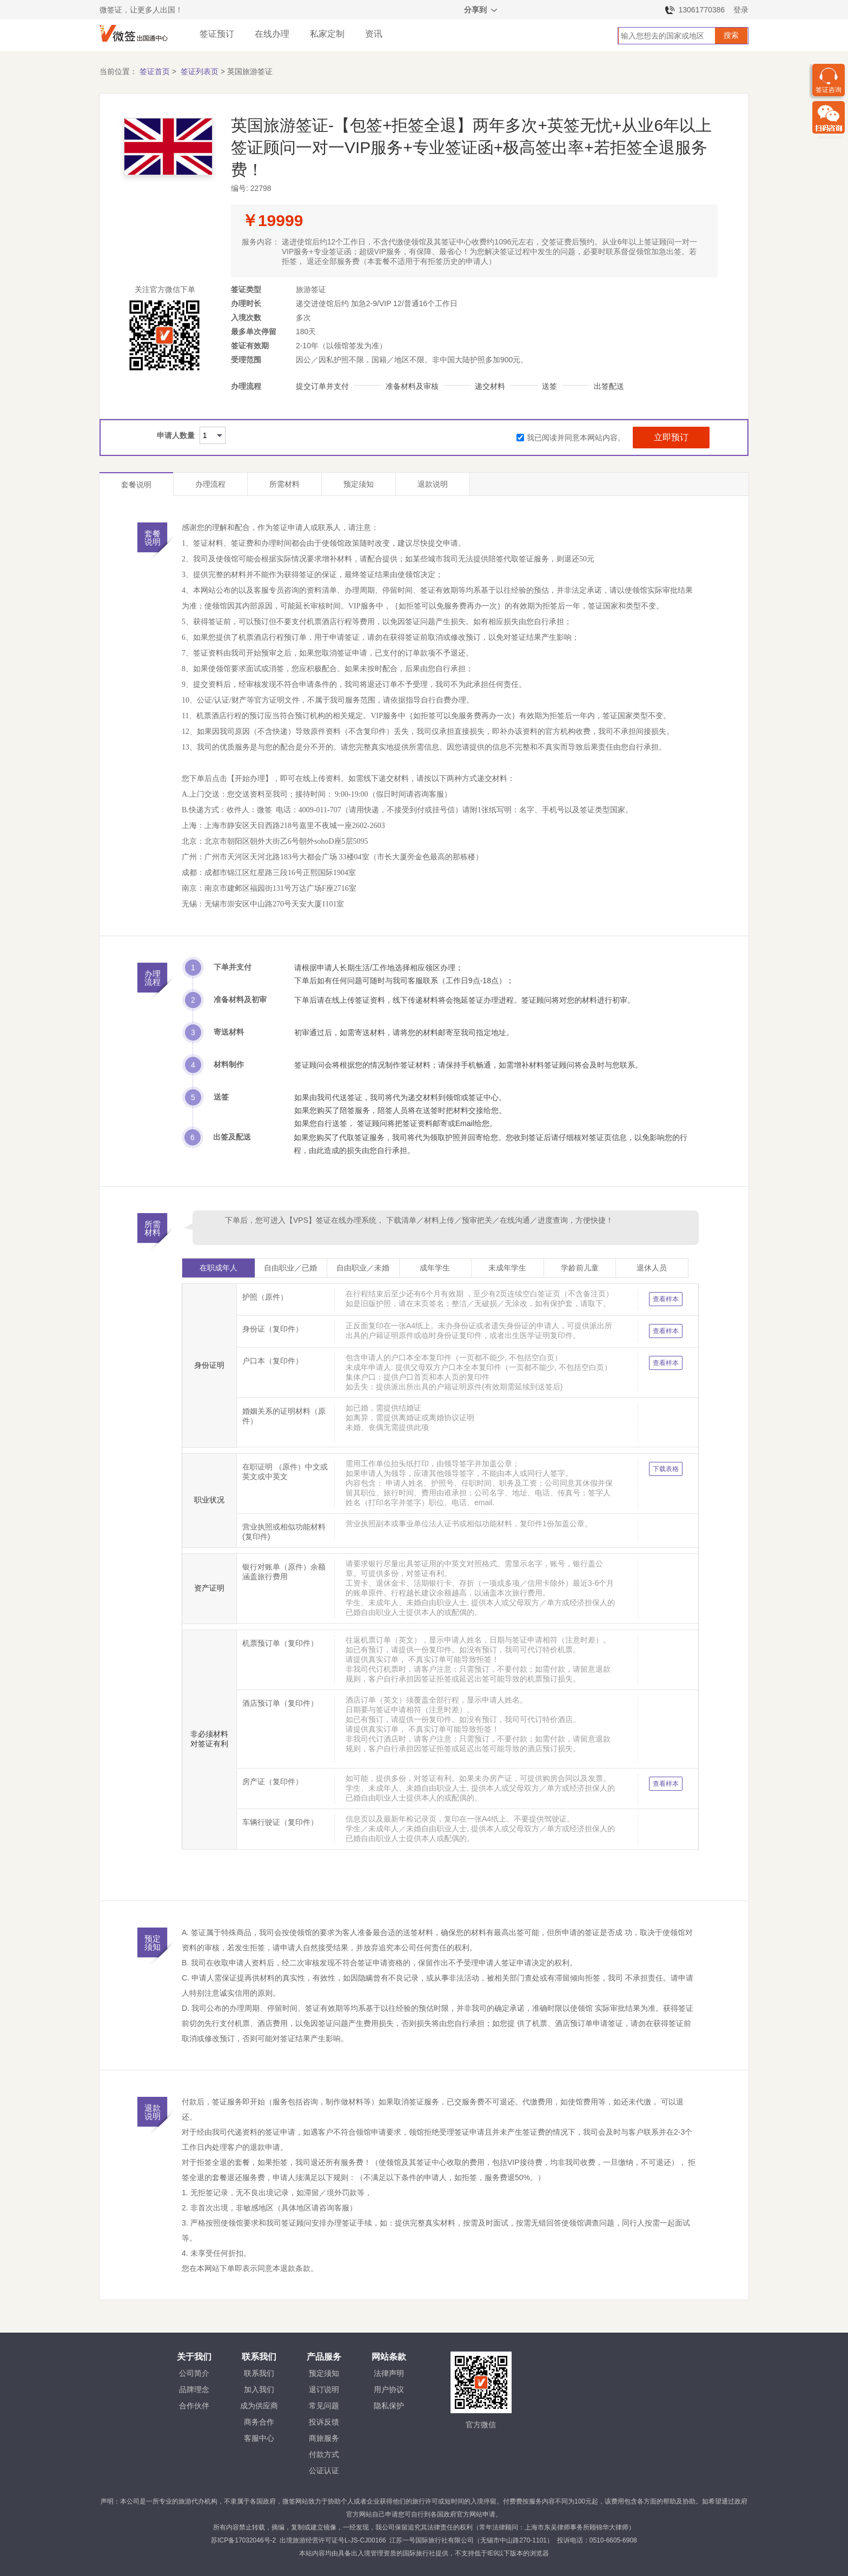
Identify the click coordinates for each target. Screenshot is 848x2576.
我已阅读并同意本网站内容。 (570, 437)
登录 (740, 9)
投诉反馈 (324, 2422)
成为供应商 (259, 2405)
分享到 (481, 11)
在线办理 (272, 33)
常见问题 (324, 2405)
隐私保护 (389, 2405)
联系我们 (259, 2373)
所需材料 (284, 484)
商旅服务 (324, 2438)
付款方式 (324, 2454)
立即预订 (671, 437)
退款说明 (433, 484)
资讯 (373, 33)
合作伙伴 (194, 2405)
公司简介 (194, 2373)
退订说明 (324, 2389)
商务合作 (259, 2422)
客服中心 (259, 2438)
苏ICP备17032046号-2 (243, 2540)
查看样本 (666, 1299)
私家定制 (327, 33)
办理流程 (210, 484)
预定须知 (358, 484)
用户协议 (389, 2389)
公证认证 (324, 2470)
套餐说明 (136, 484)
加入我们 (259, 2389)
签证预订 (217, 33)
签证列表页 (199, 71)
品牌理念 (194, 2389)
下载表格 (666, 1469)
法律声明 (389, 2373)
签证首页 (155, 71)
